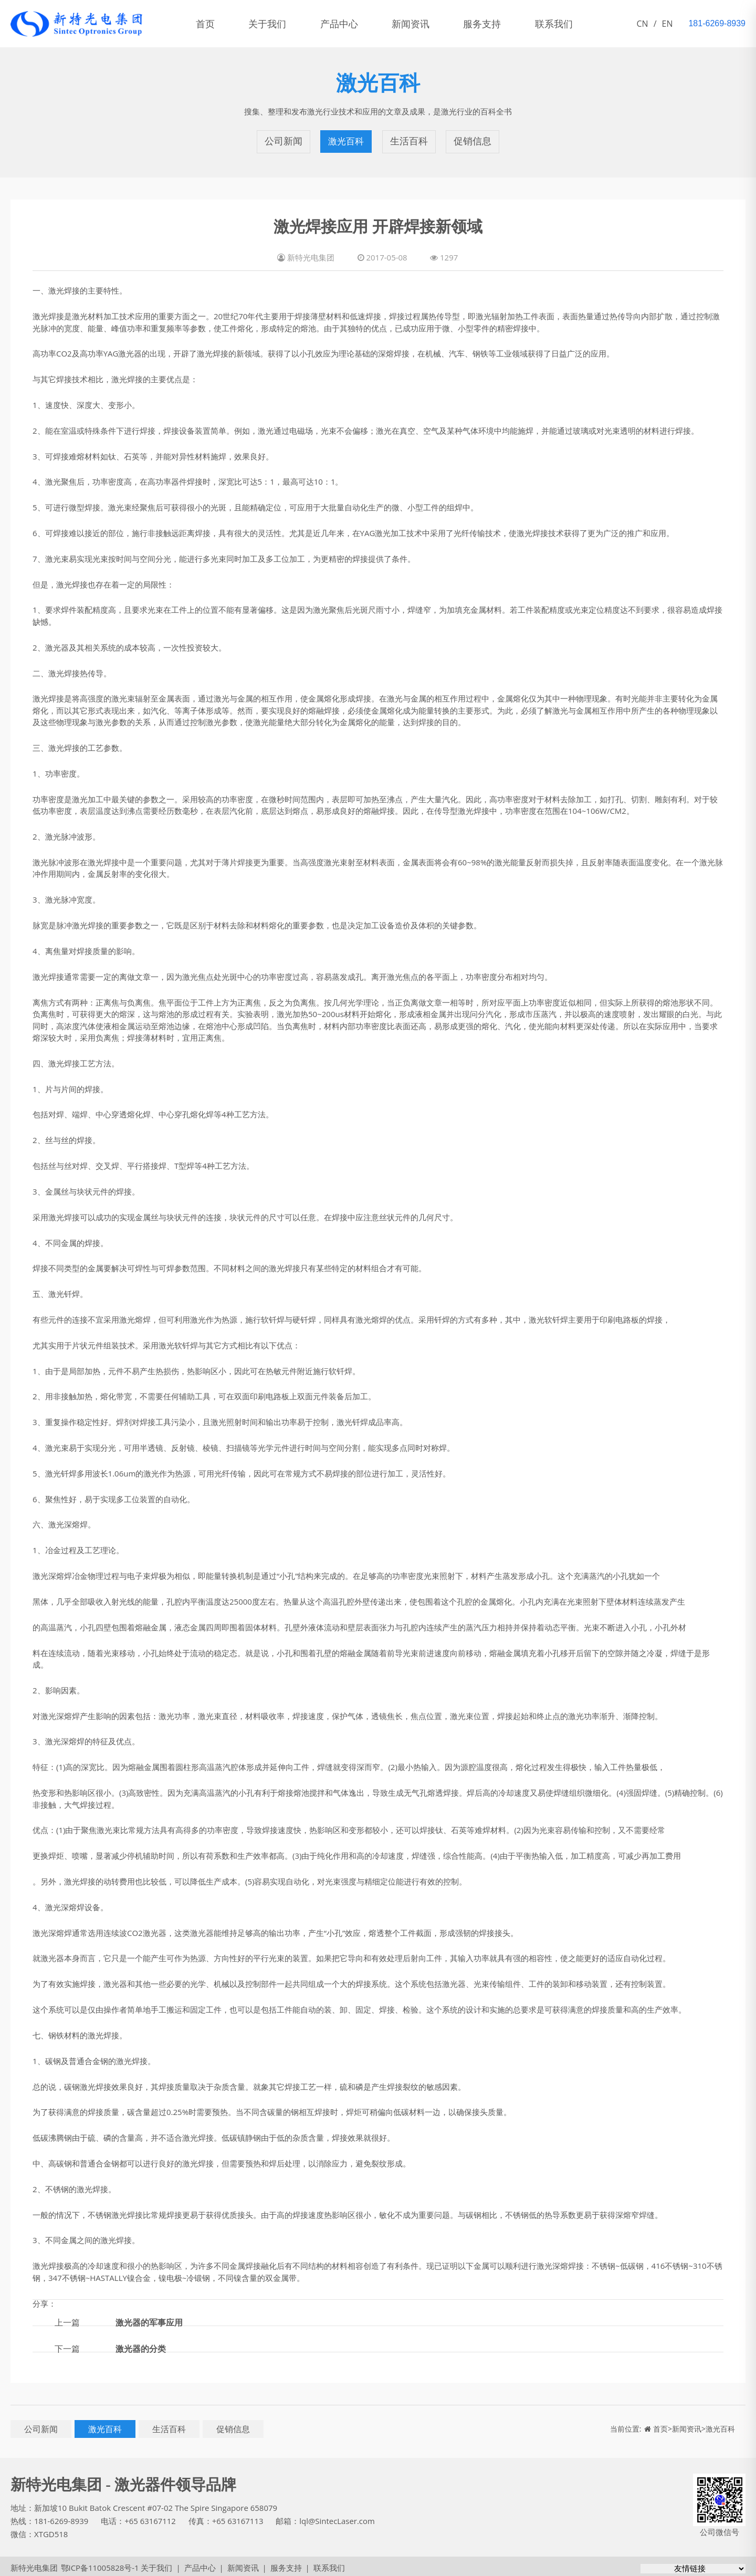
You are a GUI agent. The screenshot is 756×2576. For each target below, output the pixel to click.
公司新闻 (283, 139)
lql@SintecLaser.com (338, 2517)
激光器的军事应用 (149, 2319)
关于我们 (272, 23)
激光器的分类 (141, 2345)
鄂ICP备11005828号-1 (99, 2564)
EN (667, 23)
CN (642, 23)
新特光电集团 (34, 2564)
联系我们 (570, 23)
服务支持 (495, 23)
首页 (206, 23)
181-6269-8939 (61, 2517)
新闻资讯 (421, 23)
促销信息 (472, 139)
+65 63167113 (238, 2517)
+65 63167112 (150, 2517)
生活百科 (409, 139)
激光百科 (346, 139)
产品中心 (346, 23)
